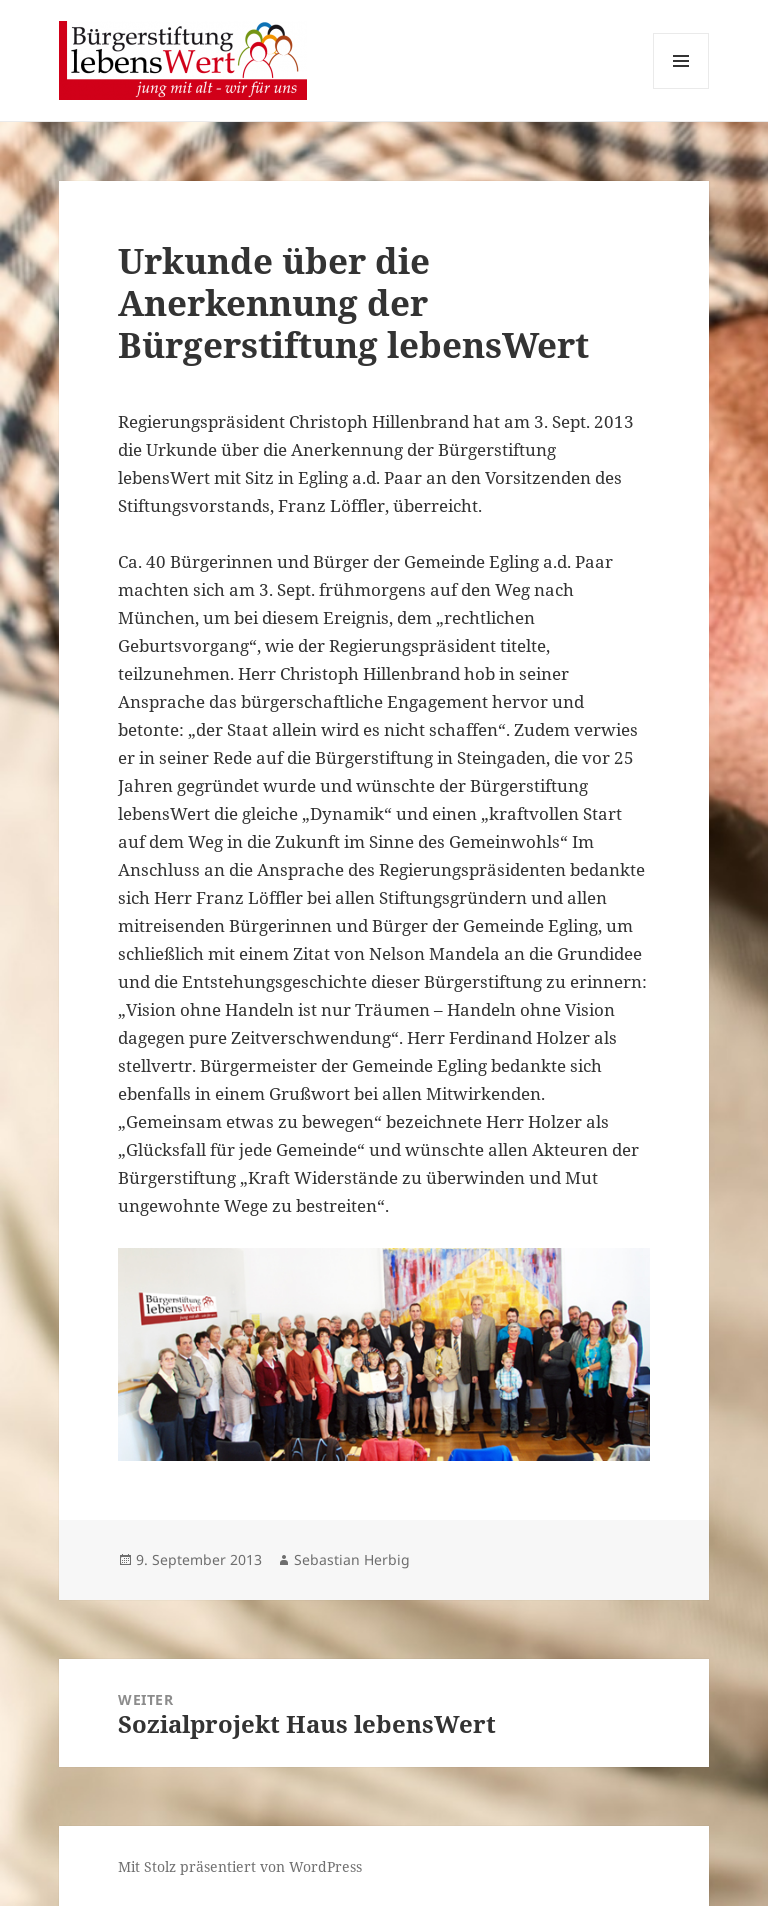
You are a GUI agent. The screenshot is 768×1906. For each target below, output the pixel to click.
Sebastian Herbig (352, 1559)
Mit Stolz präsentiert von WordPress (240, 1866)
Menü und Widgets (681, 88)
